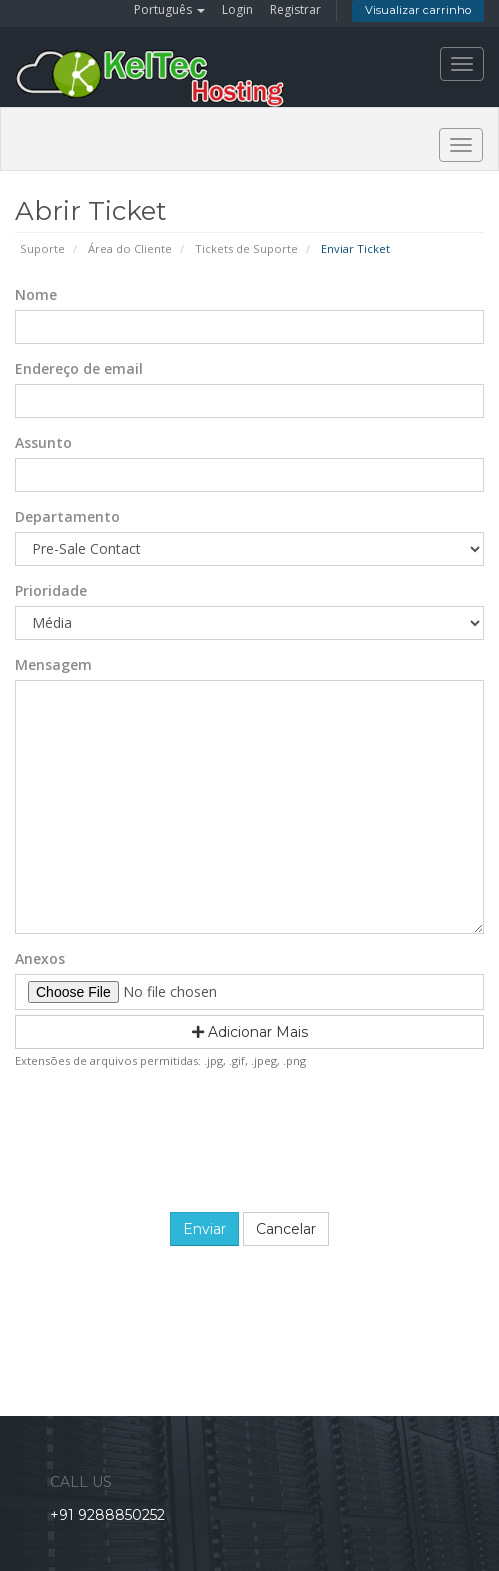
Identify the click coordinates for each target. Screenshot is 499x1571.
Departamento (67, 516)
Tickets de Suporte (246, 248)
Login (237, 9)
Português (169, 9)
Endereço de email (79, 368)
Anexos (40, 958)
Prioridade (51, 590)
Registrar (295, 9)
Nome (36, 294)
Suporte (42, 248)
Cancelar (286, 1229)
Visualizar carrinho (418, 10)
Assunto (43, 442)
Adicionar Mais (250, 1032)
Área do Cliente (130, 248)
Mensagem (53, 664)
